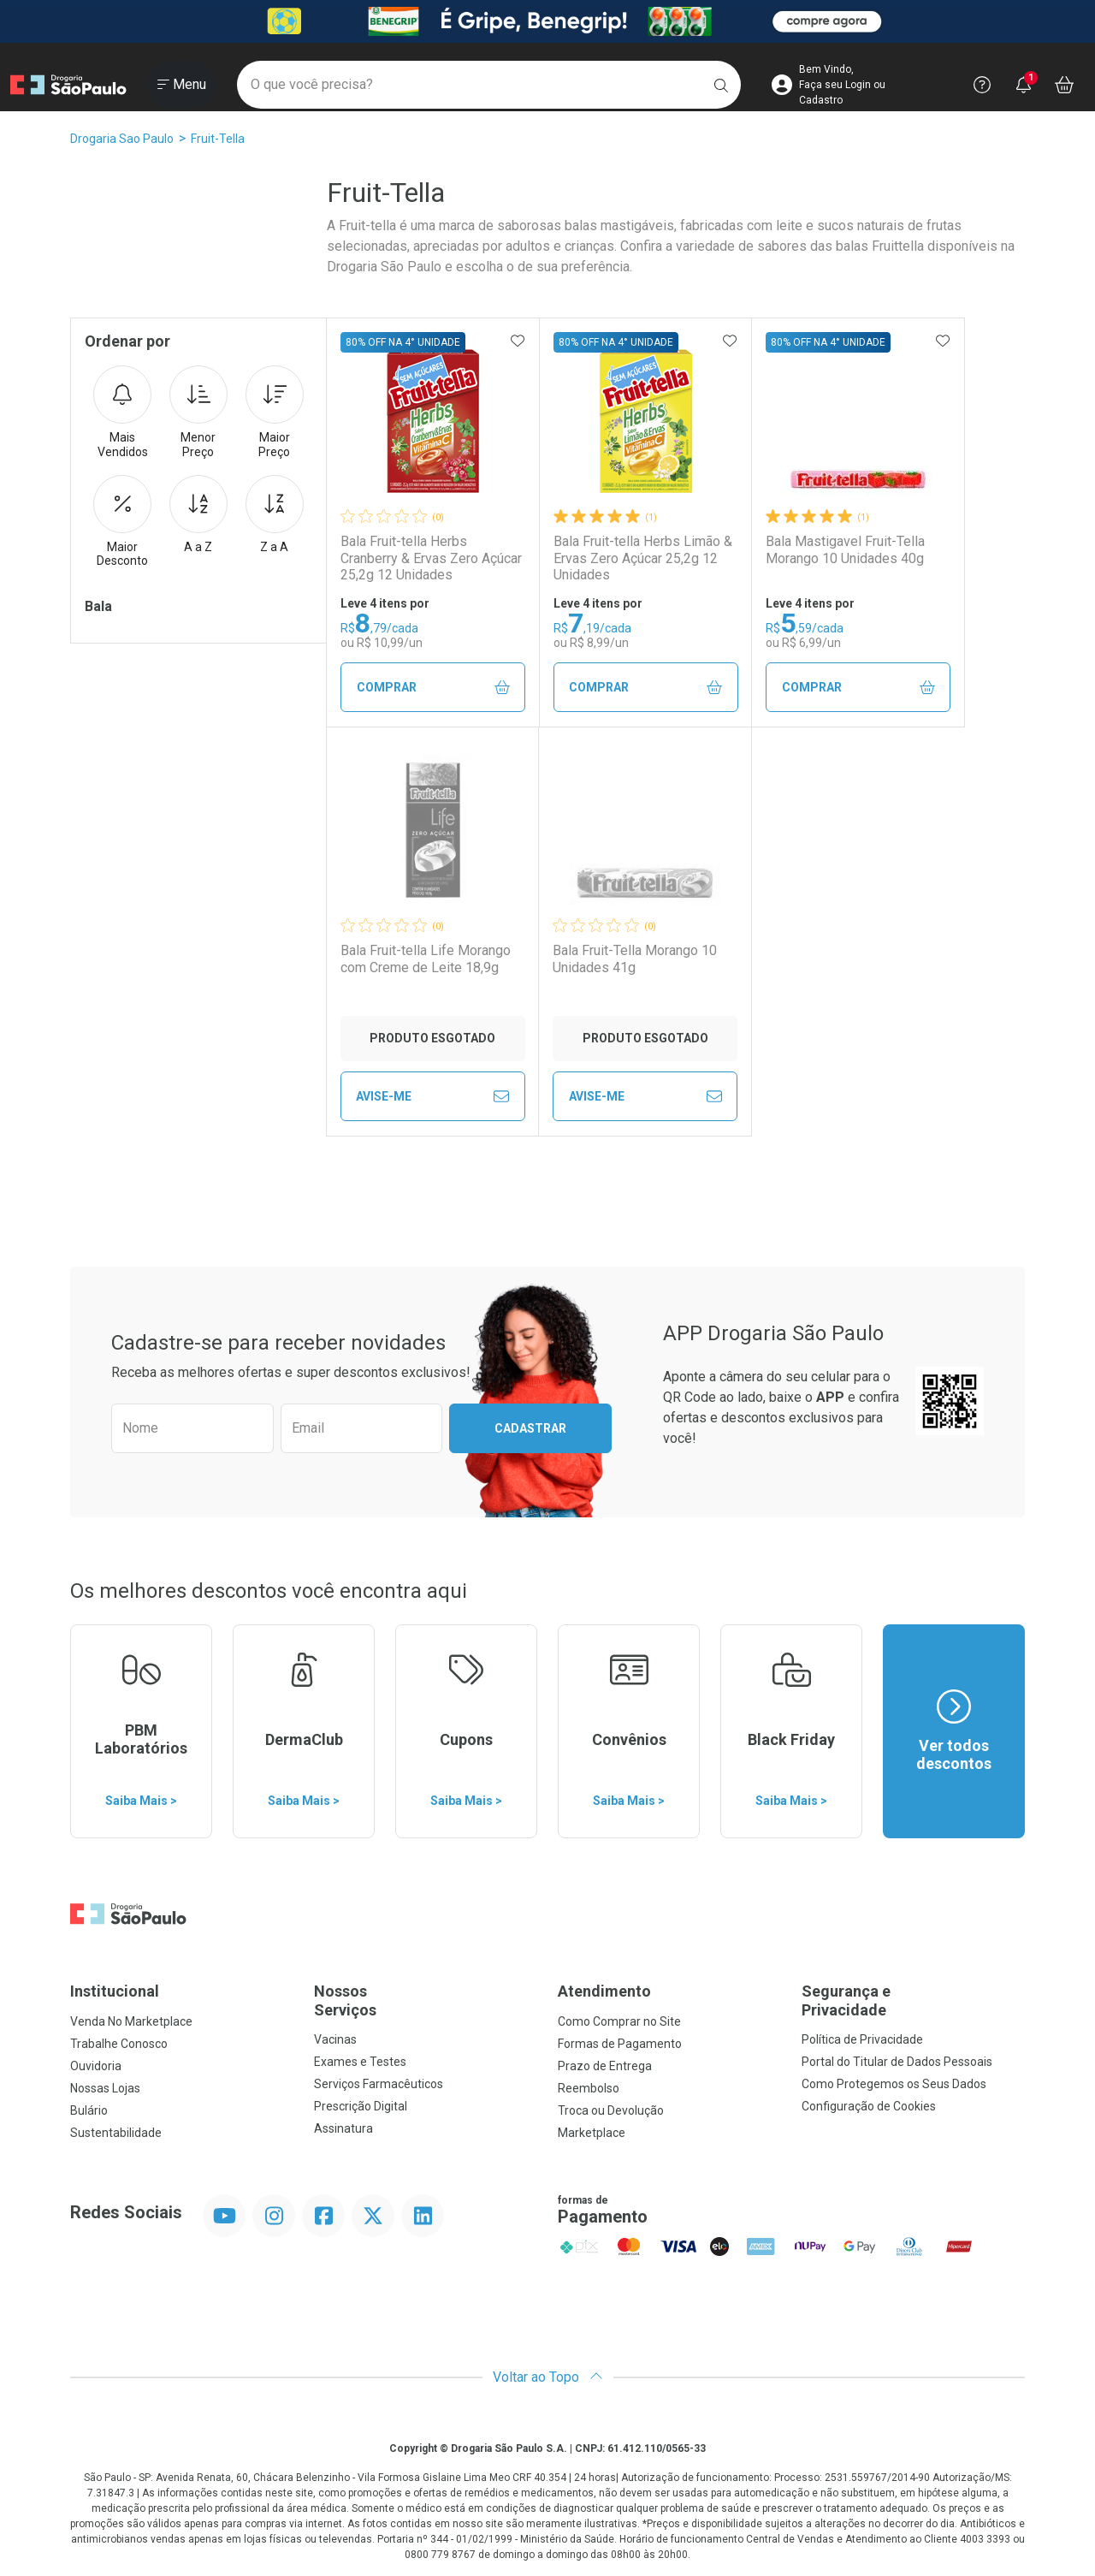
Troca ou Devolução (611, 2110)
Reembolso (588, 2088)
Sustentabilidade (116, 2133)
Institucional (114, 1991)
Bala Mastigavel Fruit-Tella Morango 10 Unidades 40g (845, 549)
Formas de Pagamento (620, 2044)
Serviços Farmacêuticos (378, 2084)
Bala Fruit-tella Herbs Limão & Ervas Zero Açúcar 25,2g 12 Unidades (642, 557)
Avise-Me (432, 1096)
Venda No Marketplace (131, 2021)
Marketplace (591, 2133)
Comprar (433, 687)
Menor (198, 412)
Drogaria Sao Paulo (122, 138)
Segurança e (913, 2000)
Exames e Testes (360, 2062)
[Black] (547, 21)
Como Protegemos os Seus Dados (894, 2084)
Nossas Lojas (105, 2088)
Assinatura (343, 2128)
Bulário (89, 2110)
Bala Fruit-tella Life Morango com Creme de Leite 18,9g (425, 958)
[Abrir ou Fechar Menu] (181, 85)
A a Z (198, 514)
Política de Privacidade (862, 2039)
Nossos (425, 2000)
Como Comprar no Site (619, 2021)
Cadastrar (530, 1428)
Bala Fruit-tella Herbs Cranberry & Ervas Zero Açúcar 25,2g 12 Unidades (431, 557)
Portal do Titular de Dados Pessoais (897, 2062)
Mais (122, 412)
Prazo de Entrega (605, 2066)
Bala (98, 606)
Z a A (275, 514)
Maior (275, 412)
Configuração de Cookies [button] (869, 2106)
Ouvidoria (95, 2066)
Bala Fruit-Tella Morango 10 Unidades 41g (635, 958)
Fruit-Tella (218, 138)
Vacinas (335, 2039)
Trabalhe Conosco (119, 2044)
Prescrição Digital (360, 2106)
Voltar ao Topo (548, 2377)
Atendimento (604, 1991)
